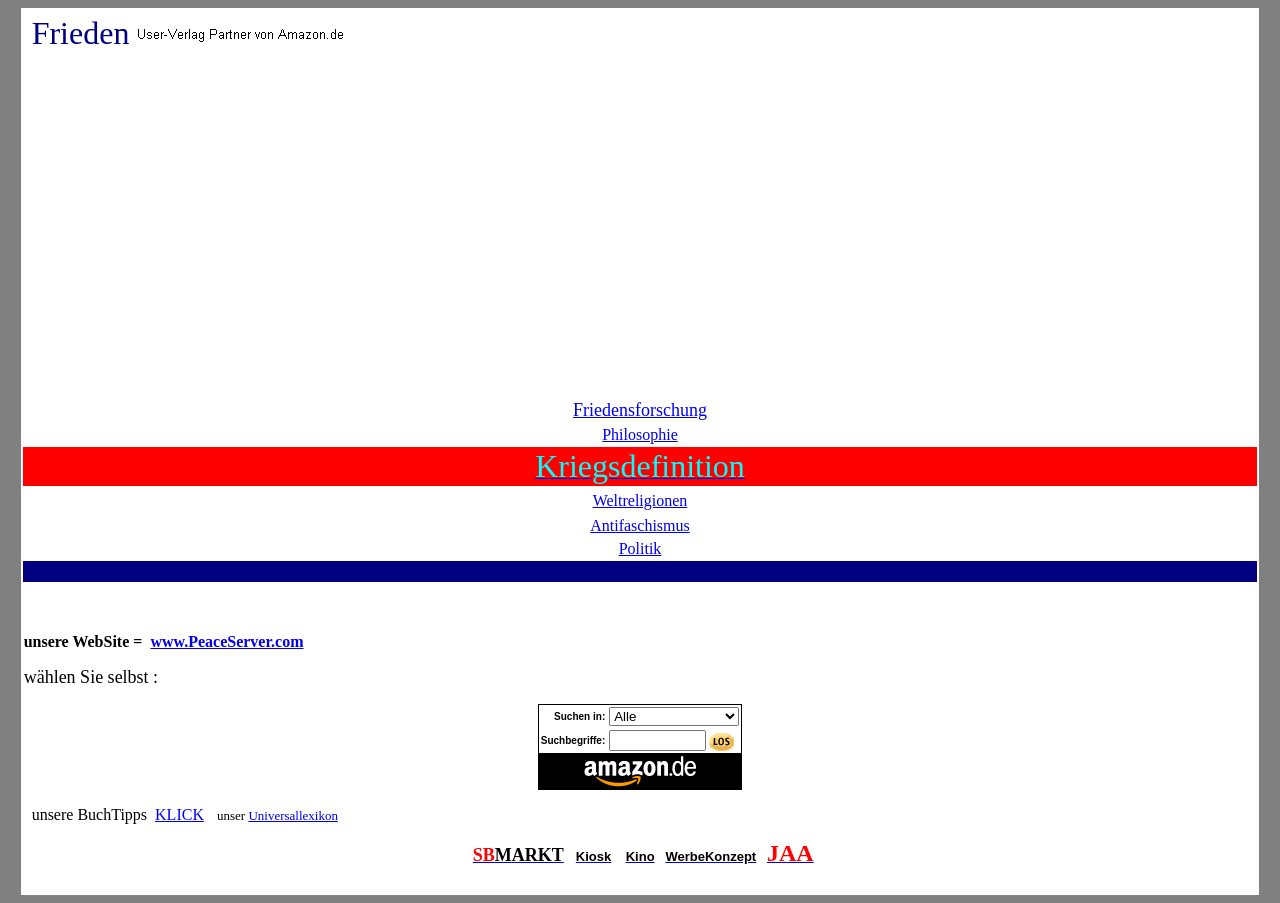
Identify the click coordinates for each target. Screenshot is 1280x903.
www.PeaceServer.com (226, 641)
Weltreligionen (640, 500)
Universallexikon (293, 815)
